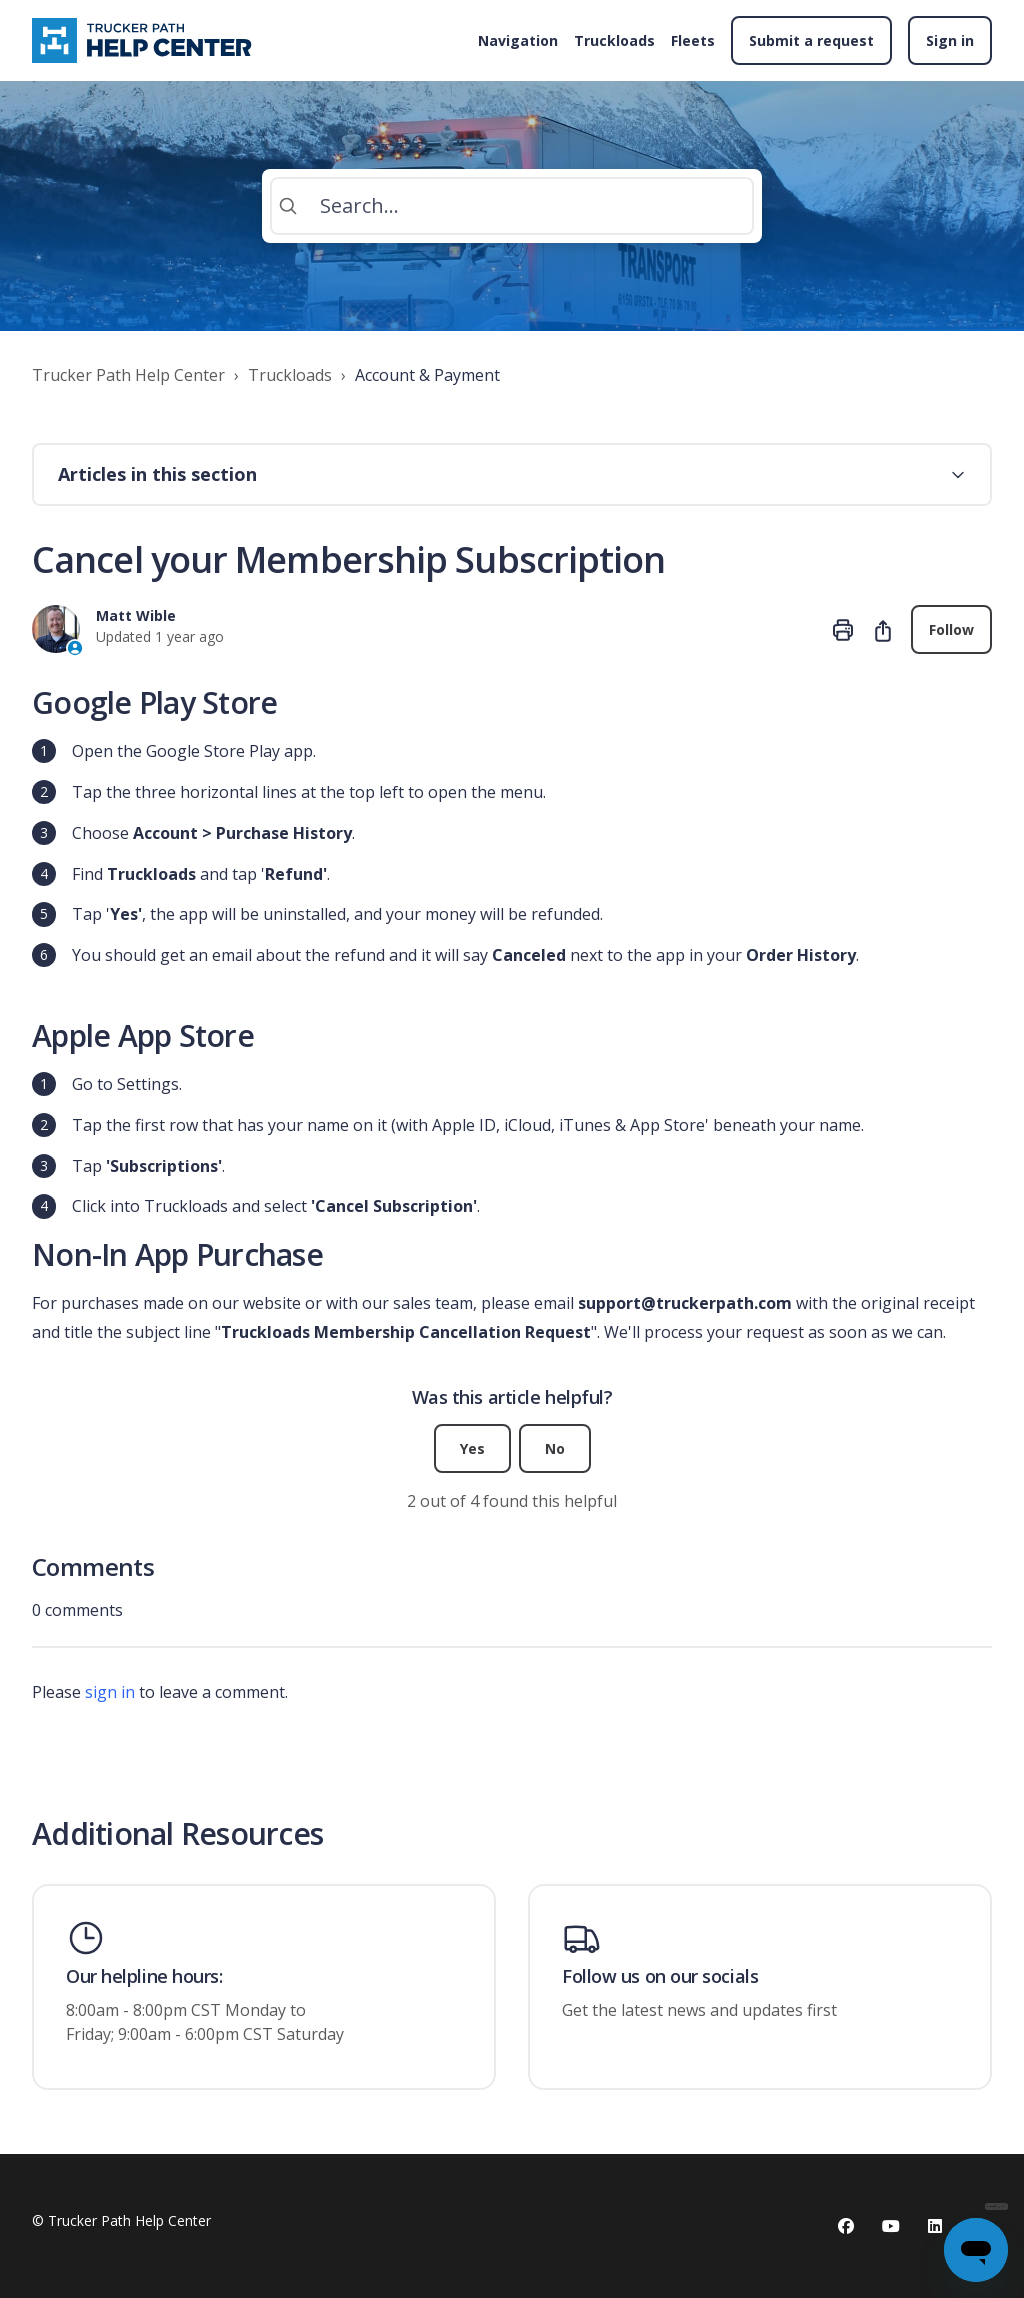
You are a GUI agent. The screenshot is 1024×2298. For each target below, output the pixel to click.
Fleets (693, 40)
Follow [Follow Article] (951, 629)
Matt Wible (136, 615)
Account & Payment (427, 375)
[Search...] (512, 206)
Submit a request (811, 40)
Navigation (518, 40)
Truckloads (614, 40)
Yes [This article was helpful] (472, 1448)
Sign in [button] (950, 40)
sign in (110, 1692)
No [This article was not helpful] (555, 1448)
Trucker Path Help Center (128, 375)
